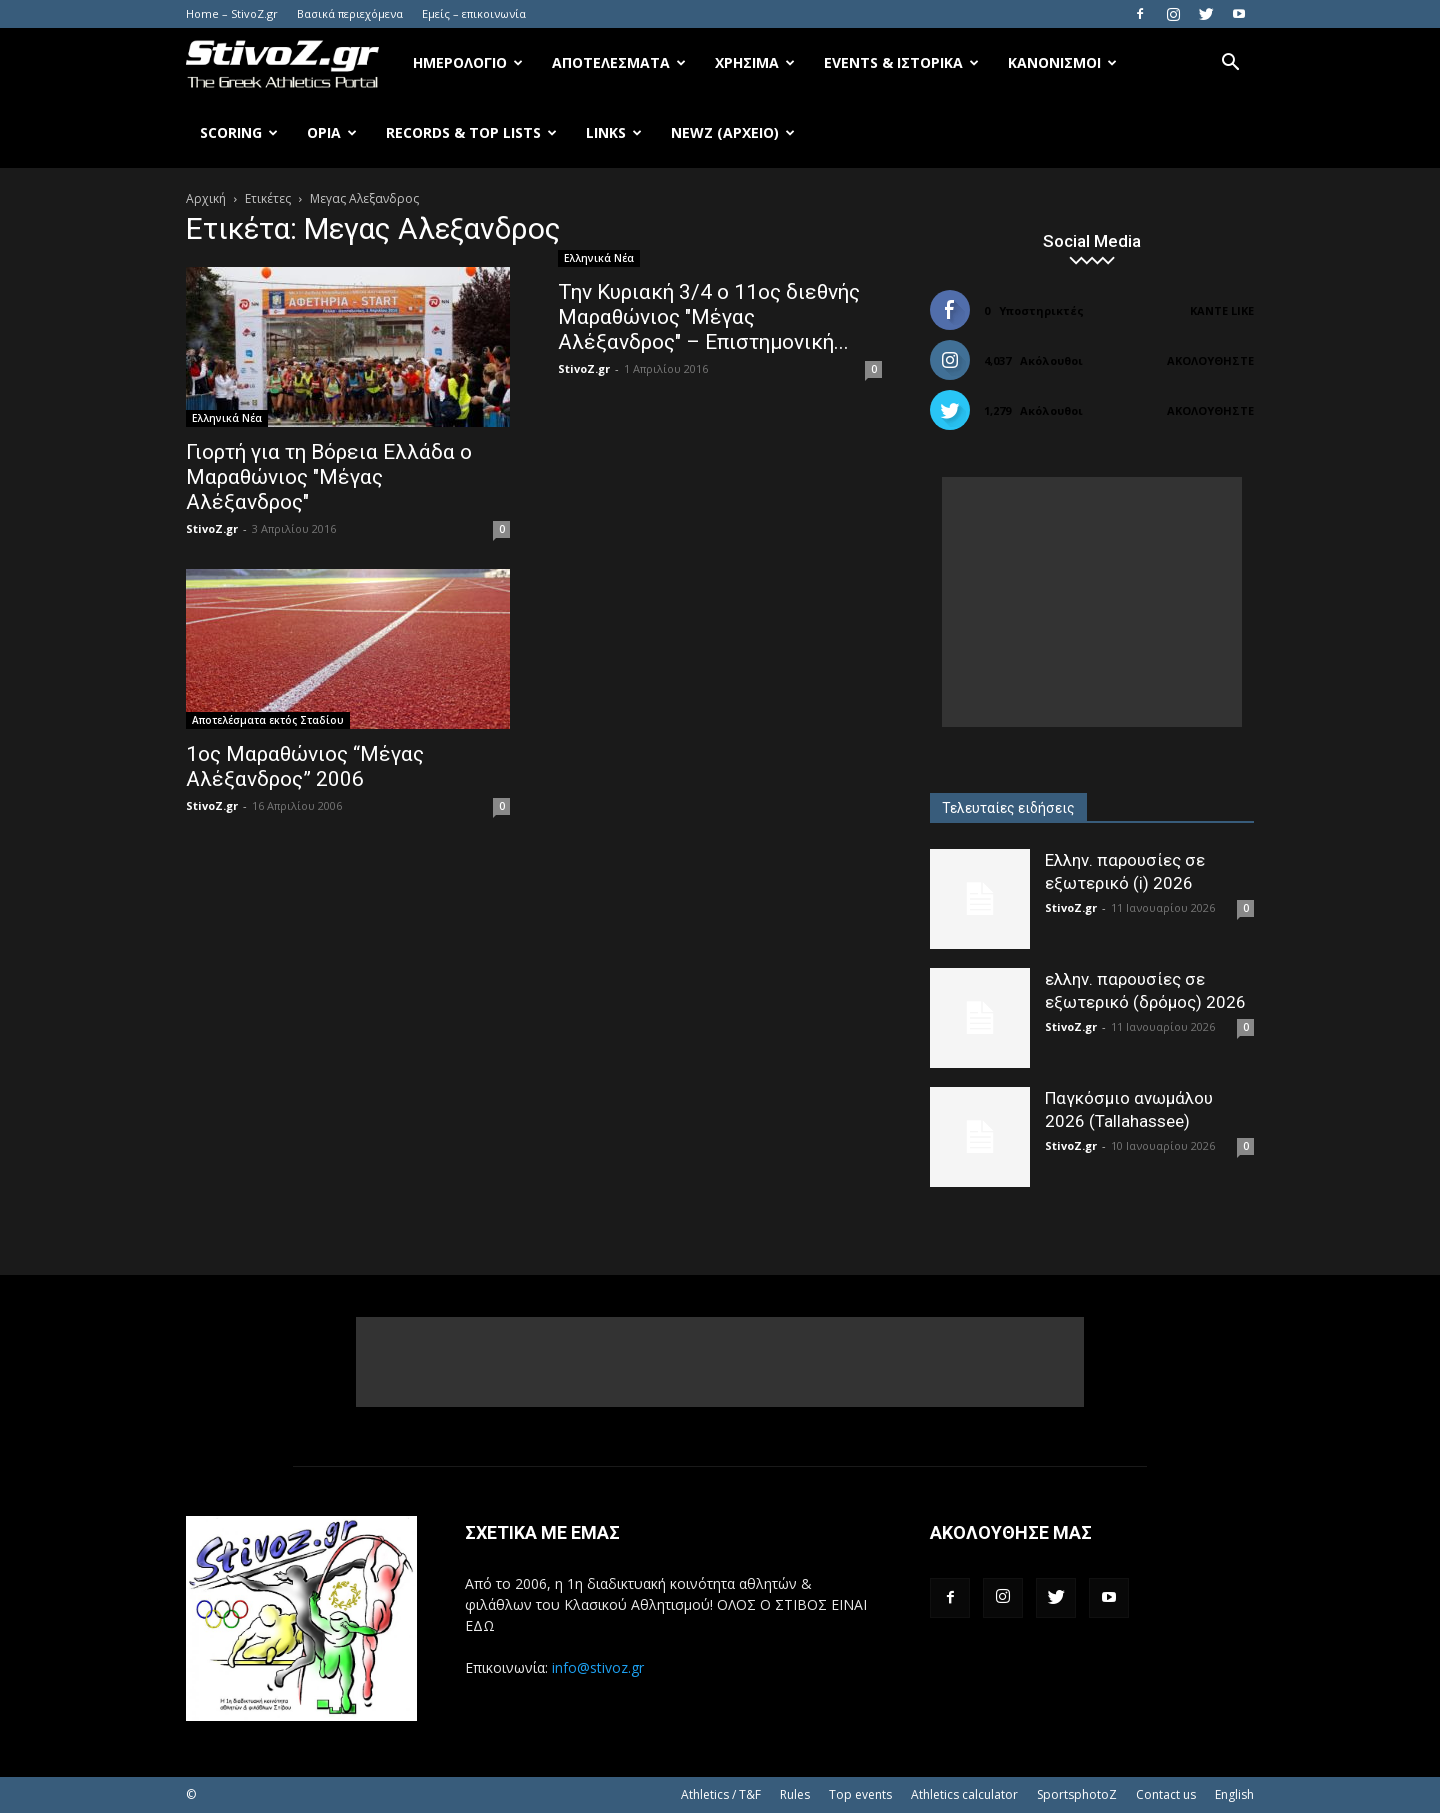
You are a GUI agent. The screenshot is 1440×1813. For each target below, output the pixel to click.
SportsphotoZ (1077, 1794)
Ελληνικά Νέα (227, 418)
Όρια (332, 132)
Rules (795, 1794)
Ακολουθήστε (1210, 360)
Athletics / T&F (721, 1794)
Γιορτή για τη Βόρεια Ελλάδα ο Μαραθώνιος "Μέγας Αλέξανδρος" (329, 477)
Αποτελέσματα (619, 62)
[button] (1230, 64)
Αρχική (206, 198)
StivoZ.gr (212, 528)
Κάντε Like (1222, 310)
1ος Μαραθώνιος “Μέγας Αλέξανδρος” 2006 (305, 766)
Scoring (239, 132)
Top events (860, 1794)
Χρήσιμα (755, 62)
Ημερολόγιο (468, 62)
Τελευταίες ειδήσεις (1008, 808)
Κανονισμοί (1062, 62)
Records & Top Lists (471, 132)
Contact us (1166, 1794)
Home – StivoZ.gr (232, 13)
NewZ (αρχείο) (733, 132)
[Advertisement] (1092, 602)
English (1234, 1794)
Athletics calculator (964, 1794)
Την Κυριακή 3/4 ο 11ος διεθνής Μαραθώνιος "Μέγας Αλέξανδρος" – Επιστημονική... (709, 317)
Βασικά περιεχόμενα (350, 13)
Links (614, 132)
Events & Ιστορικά (901, 62)
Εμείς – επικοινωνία (474, 13)
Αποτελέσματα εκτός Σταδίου (268, 720)
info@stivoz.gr (598, 1667)
